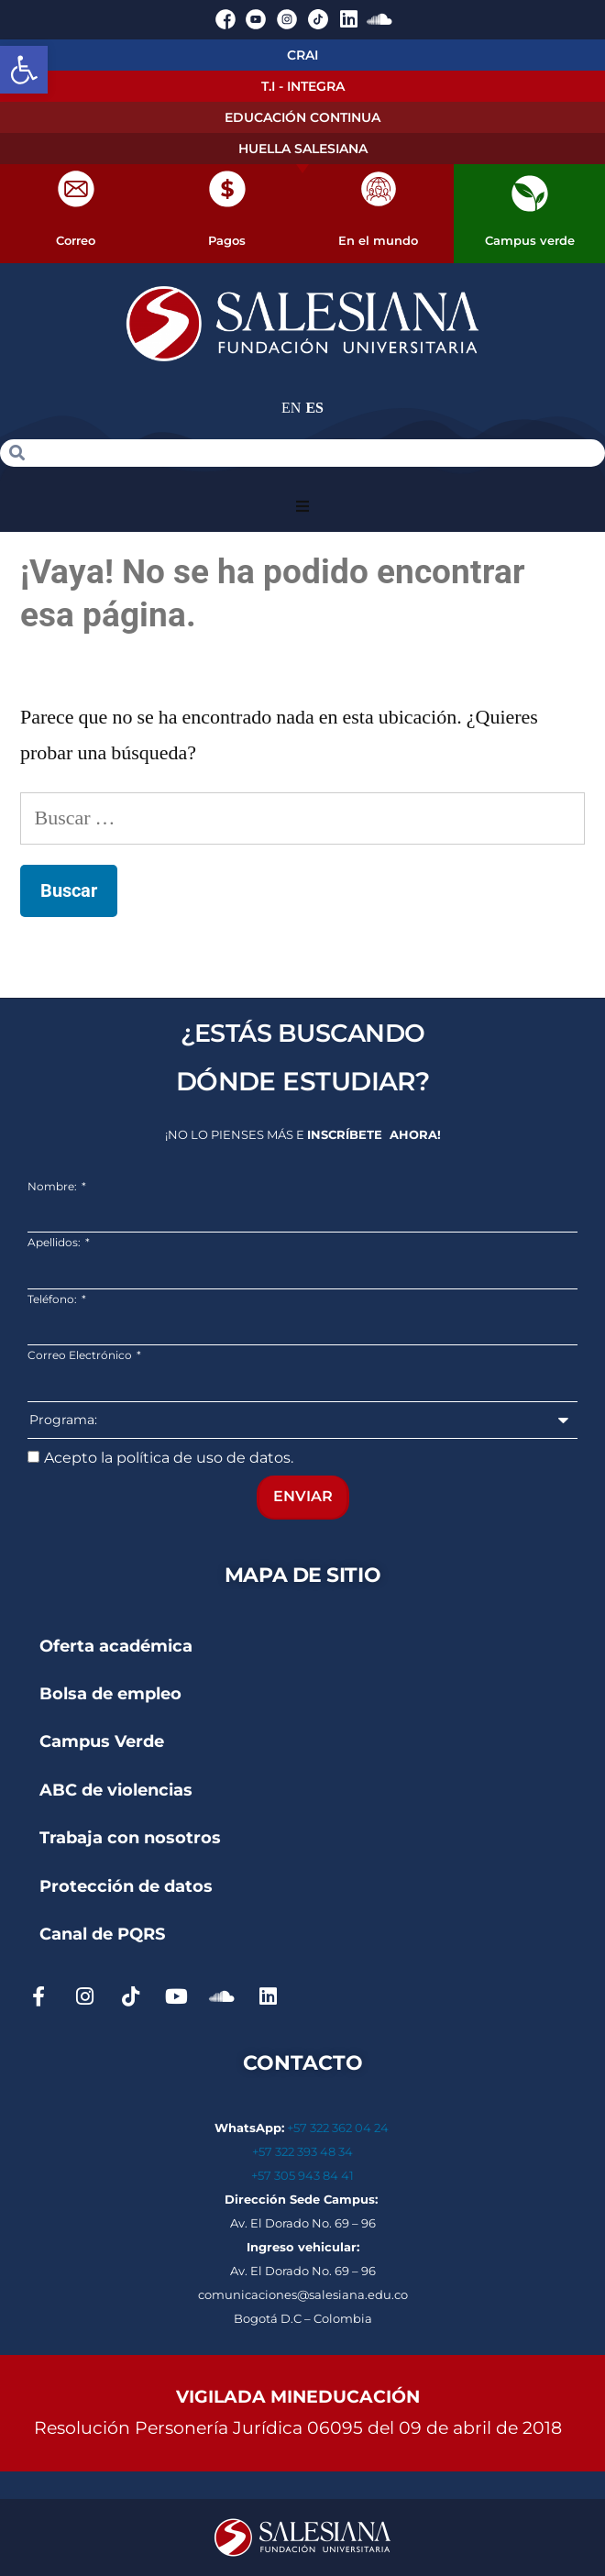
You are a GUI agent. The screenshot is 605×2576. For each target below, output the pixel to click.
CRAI (302, 55)
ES (314, 408)
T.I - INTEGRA (303, 86)
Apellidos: (55, 1242)
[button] (24, 70)
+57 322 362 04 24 (339, 2127)
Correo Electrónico (81, 1355)
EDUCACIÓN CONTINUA (302, 117)
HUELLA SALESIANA (303, 148)
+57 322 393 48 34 (302, 2151)
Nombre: (54, 1186)
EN (291, 408)
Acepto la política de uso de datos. (168, 1457)
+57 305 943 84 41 (302, 2175)
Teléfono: (54, 1299)
